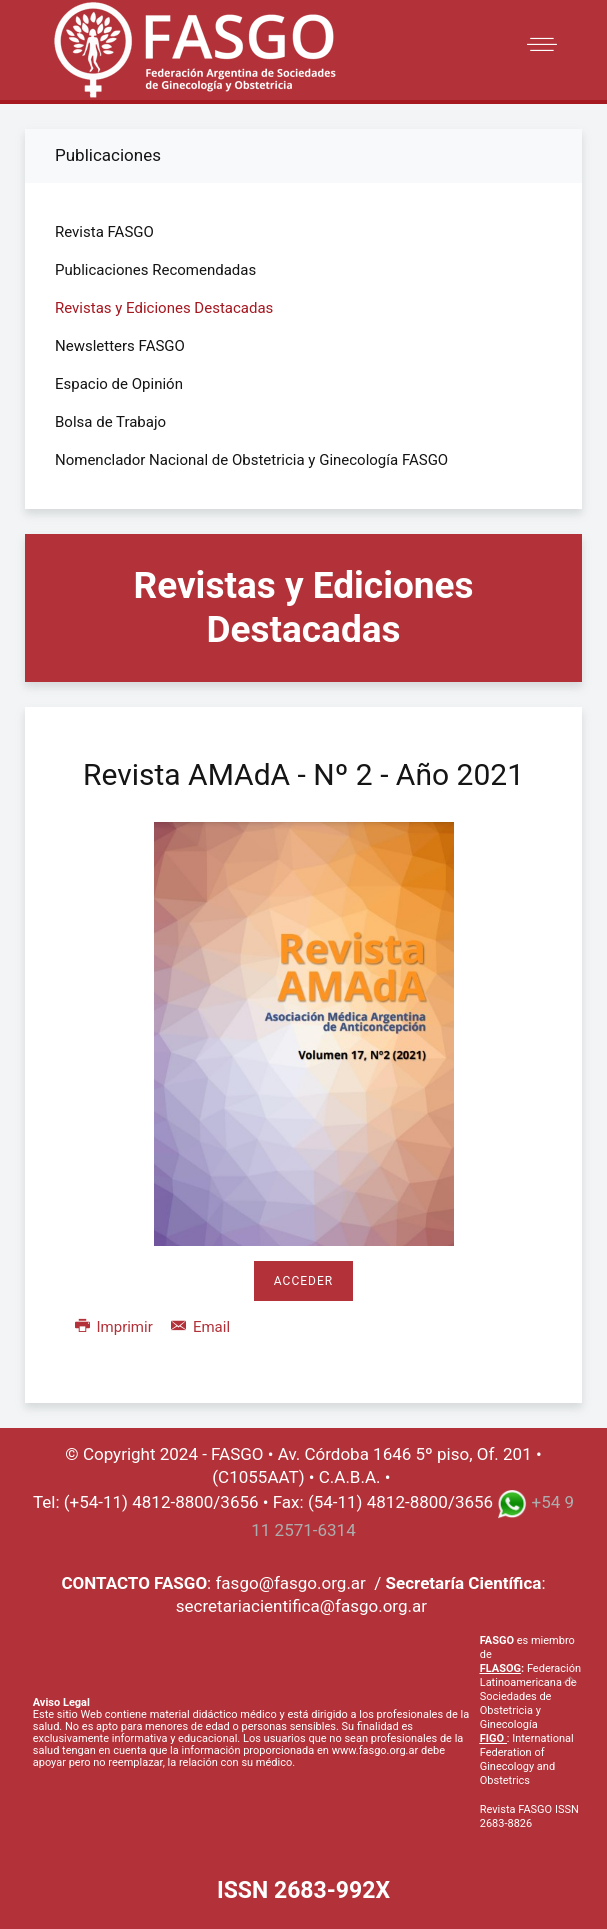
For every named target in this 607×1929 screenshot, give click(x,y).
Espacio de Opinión (119, 384)
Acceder (303, 1281)
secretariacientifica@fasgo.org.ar (301, 1606)
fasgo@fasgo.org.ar (290, 1583)
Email (200, 1327)
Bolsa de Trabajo (110, 422)
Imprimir (115, 1327)
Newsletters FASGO (120, 346)
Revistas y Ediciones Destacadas (164, 308)
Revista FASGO (104, 232)
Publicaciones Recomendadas (155, 270)
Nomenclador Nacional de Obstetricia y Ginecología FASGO (251, 460)
